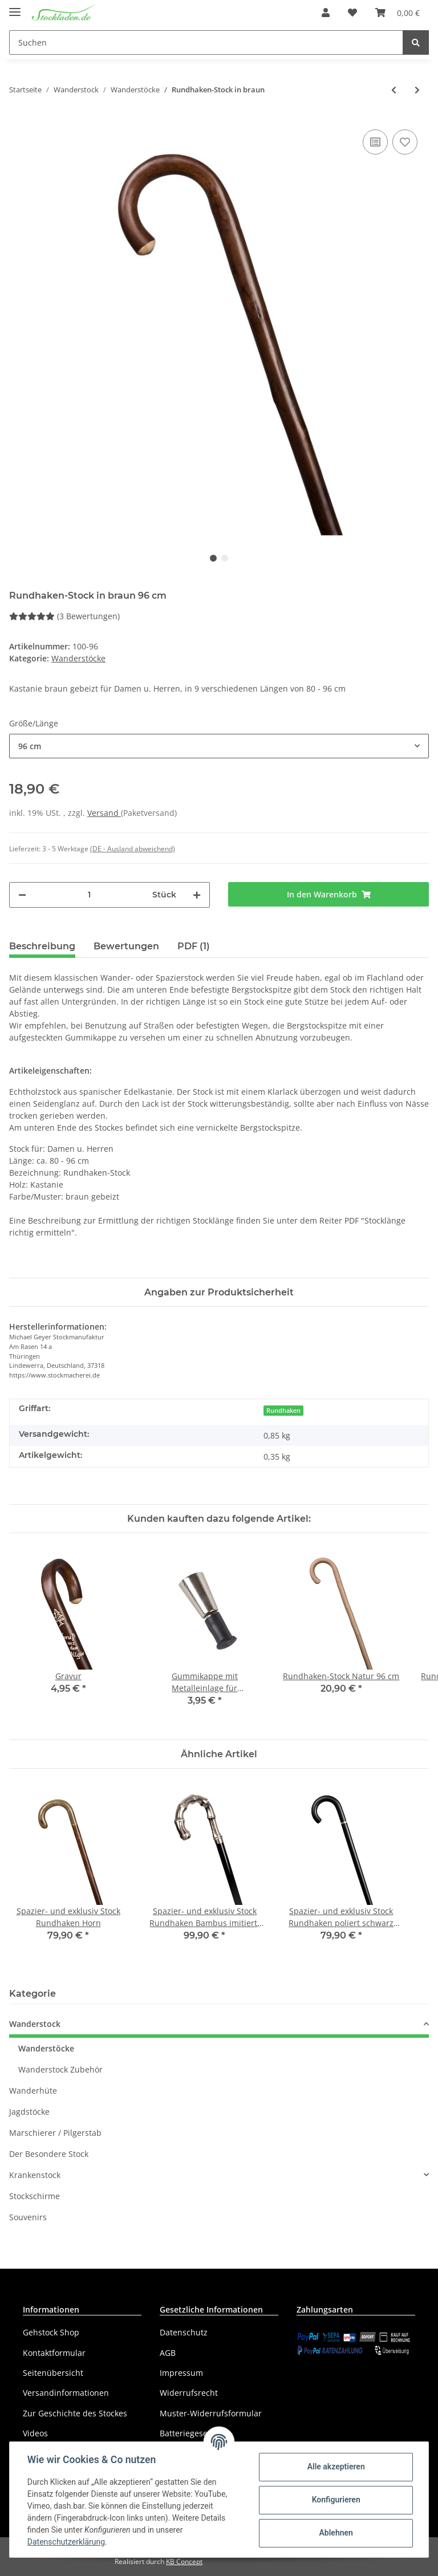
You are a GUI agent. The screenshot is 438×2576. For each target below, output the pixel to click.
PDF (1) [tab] (193, 946)
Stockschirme (34, 2196)
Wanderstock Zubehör (60, 2069)
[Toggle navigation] (15, 7)
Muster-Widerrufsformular (211, 2413)
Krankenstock (34, 2174)
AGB (168, 2352)
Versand (104, 812)
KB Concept (184, 2561)
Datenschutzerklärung (67, 2541)
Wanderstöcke (78, 658)
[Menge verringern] (22, 895)
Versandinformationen (66, 2392)
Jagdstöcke (29, 2111)
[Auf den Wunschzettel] (404, 142)
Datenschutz (184, 2332)
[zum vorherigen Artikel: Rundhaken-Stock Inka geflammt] (393, 90)
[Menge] (89, 895)
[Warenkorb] (397, 12)
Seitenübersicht (53, 2372)
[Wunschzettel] (352, 12)
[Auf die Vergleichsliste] (375, 142)
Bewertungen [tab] (126, 946)
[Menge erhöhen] (196, 895)
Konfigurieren (335, 2499)
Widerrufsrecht (189, 2392)
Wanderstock (34, 2023)
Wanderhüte (33, 2090)
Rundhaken (283, 1411)
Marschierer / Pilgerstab (55, 2132)
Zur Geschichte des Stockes (75, 2413)
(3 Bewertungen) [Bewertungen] (64, 616)
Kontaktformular (54, 2352)
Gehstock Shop (51, 2332)
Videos (35, 2433)
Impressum (181, 2372)
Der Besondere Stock (48, 2153)
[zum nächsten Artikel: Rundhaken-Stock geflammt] (417, 90)
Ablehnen (335, 2532)
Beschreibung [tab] (42, 946)
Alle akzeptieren (335, 2466)
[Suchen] (206, 42)
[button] (326, 12)
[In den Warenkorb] (328, 894)
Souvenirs (28, 2217)
